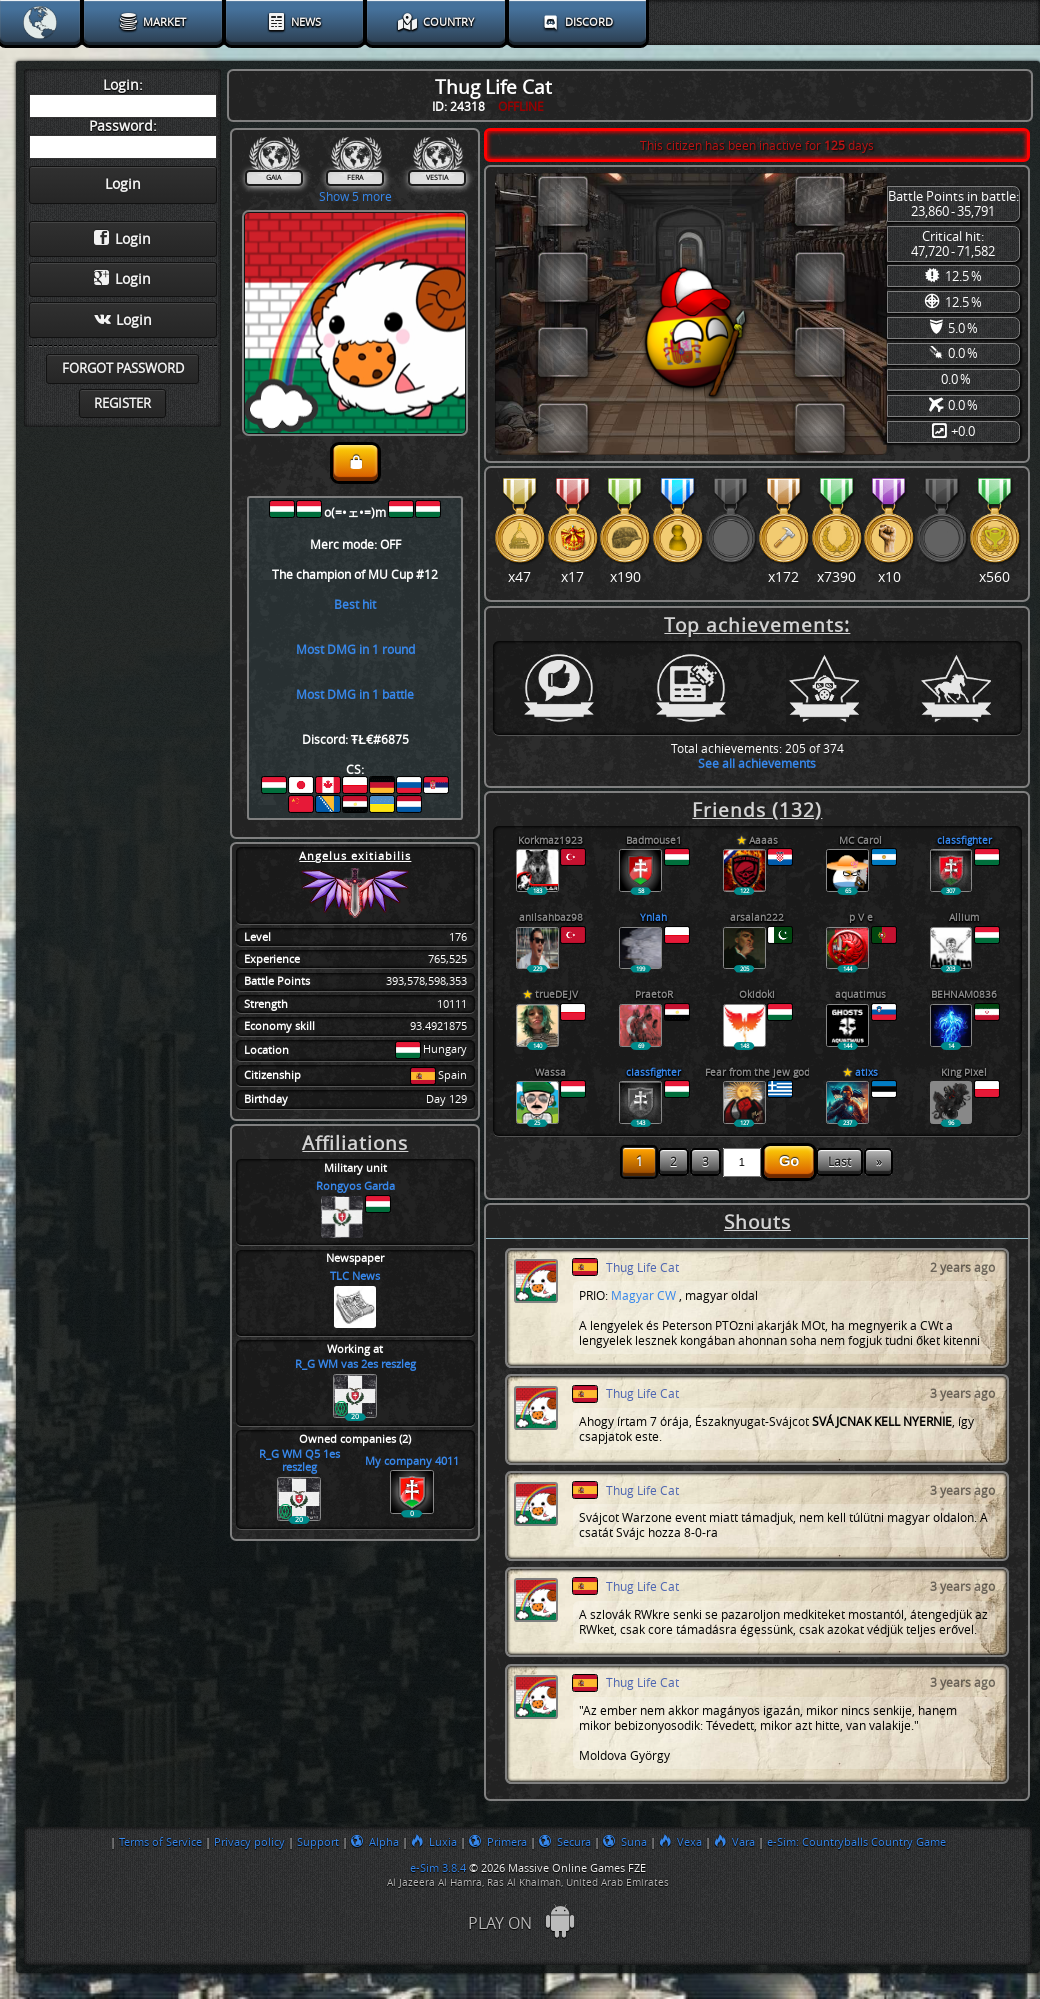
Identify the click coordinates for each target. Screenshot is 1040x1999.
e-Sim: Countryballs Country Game (856, 1842)
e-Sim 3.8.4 (438, 1868)
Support (318, 1842)
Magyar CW (643, 1295)
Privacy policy (249, 1842)
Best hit (355, 604)
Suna (625, 1842)
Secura (565, 1842)
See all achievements (757, 763)
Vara (734, 1842)
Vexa (680, 1842)
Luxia (434, 1842)
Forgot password (123, 368)
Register (122, 403)
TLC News (355, 1276)
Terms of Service (160, 1842)
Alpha (375, 1842)
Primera (498, 1842)
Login (122, 239)
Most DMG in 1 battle (355, 694)
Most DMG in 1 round (355, 649)
